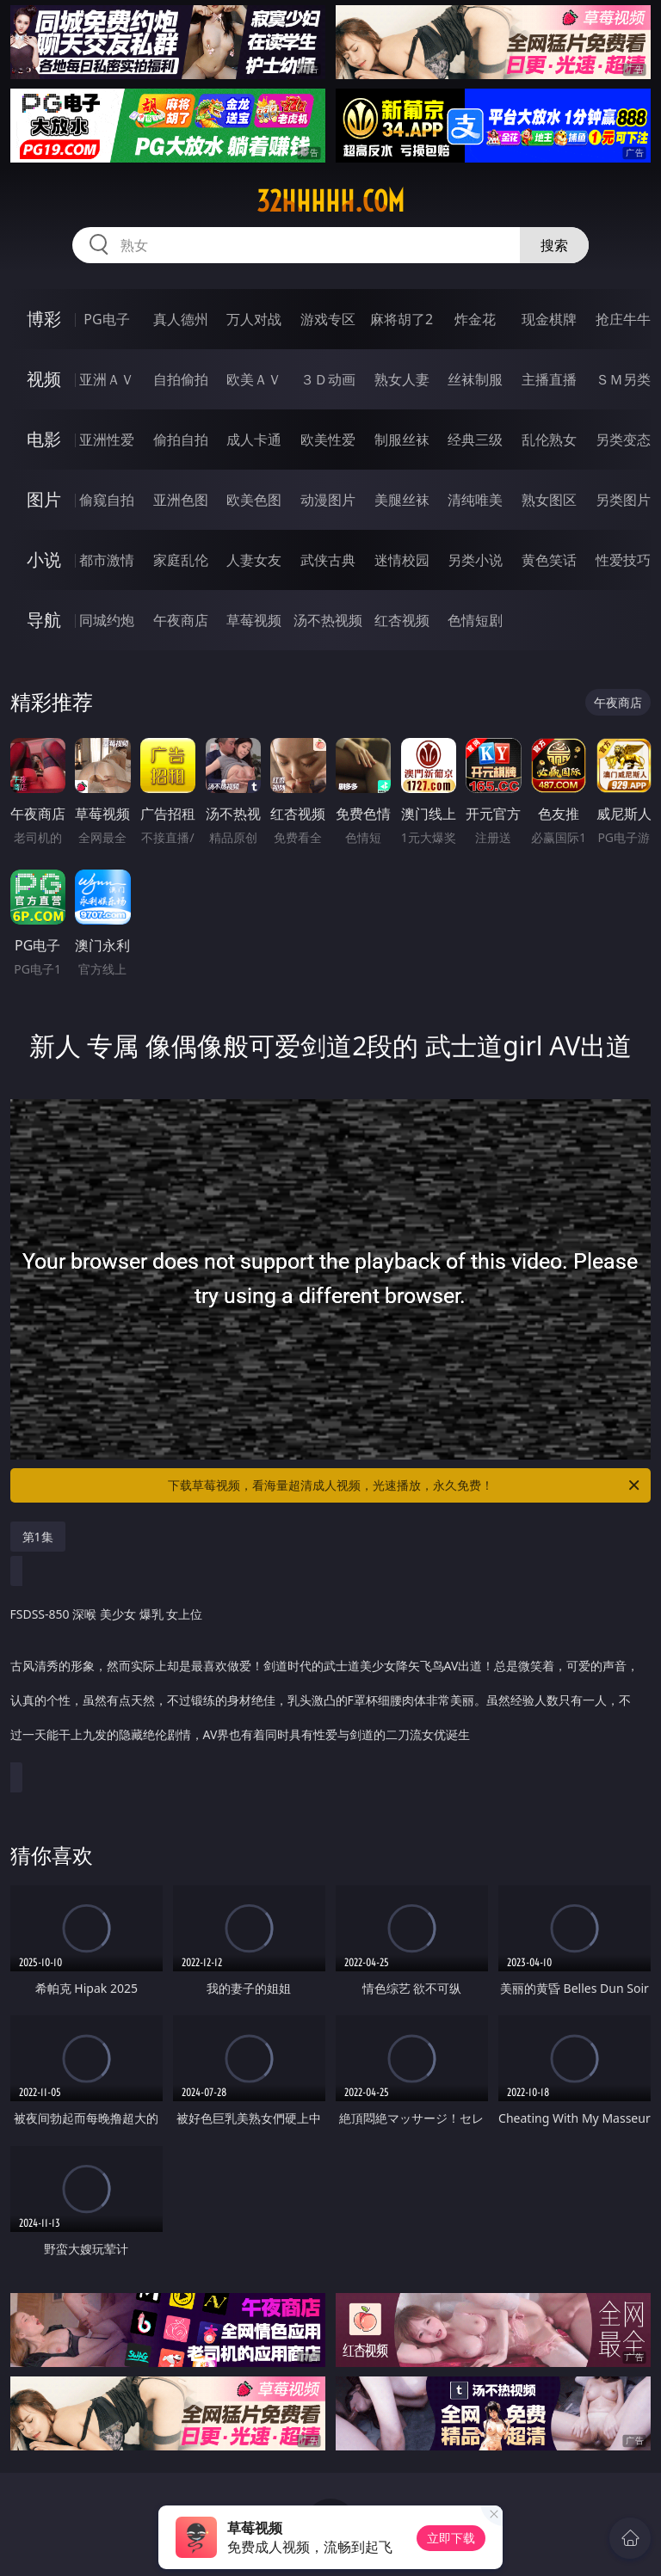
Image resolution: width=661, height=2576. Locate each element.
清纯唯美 (475, 499)
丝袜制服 (475, 379)
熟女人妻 (401, 379)
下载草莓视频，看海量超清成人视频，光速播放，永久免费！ (405, 1485)
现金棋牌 (549, 319)
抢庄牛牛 (623, 319)
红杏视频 (401, 620)
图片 (44, 499)
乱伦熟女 (549, 439)
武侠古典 (327, 559)
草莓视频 (253, 620)
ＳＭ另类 (623, 379)
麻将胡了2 (401, 319)
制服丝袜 (401, 439)
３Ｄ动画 (327, 379)
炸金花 (475, 319)
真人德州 (180, 319)
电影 (44, 439)
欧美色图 (253, 499)
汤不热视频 (327, 620)
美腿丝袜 (401, 499)
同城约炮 (106, 620)
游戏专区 (327, 319)
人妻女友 (253, 559)
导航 (44, 619)
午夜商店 (180, 620)
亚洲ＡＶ (106, 379)
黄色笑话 (549, 559)
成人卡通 (253, 439)
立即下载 (451, 2538)
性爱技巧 (623, 559)
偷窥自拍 (106, 499)
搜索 (554, 245)
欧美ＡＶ (253, 379)
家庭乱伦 (180, 559)
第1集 (37, 1536)
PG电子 (106, 319)
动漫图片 (327, 499)
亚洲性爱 (106, 439)
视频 (44, 378)
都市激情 (106, 559)
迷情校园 (401, 559)
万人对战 (253, 319)
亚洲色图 (180, 499)
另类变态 (623, 439)
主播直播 (549, 379)
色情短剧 (475, 620)
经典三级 (475, 439)
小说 (44, 559)
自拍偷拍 (180, 379)
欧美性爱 (327, 439)
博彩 (44, 318)
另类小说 (475, 559)
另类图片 (623, 499)
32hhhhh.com (330, 201)
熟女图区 (549, 499)
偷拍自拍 (180, 439)
